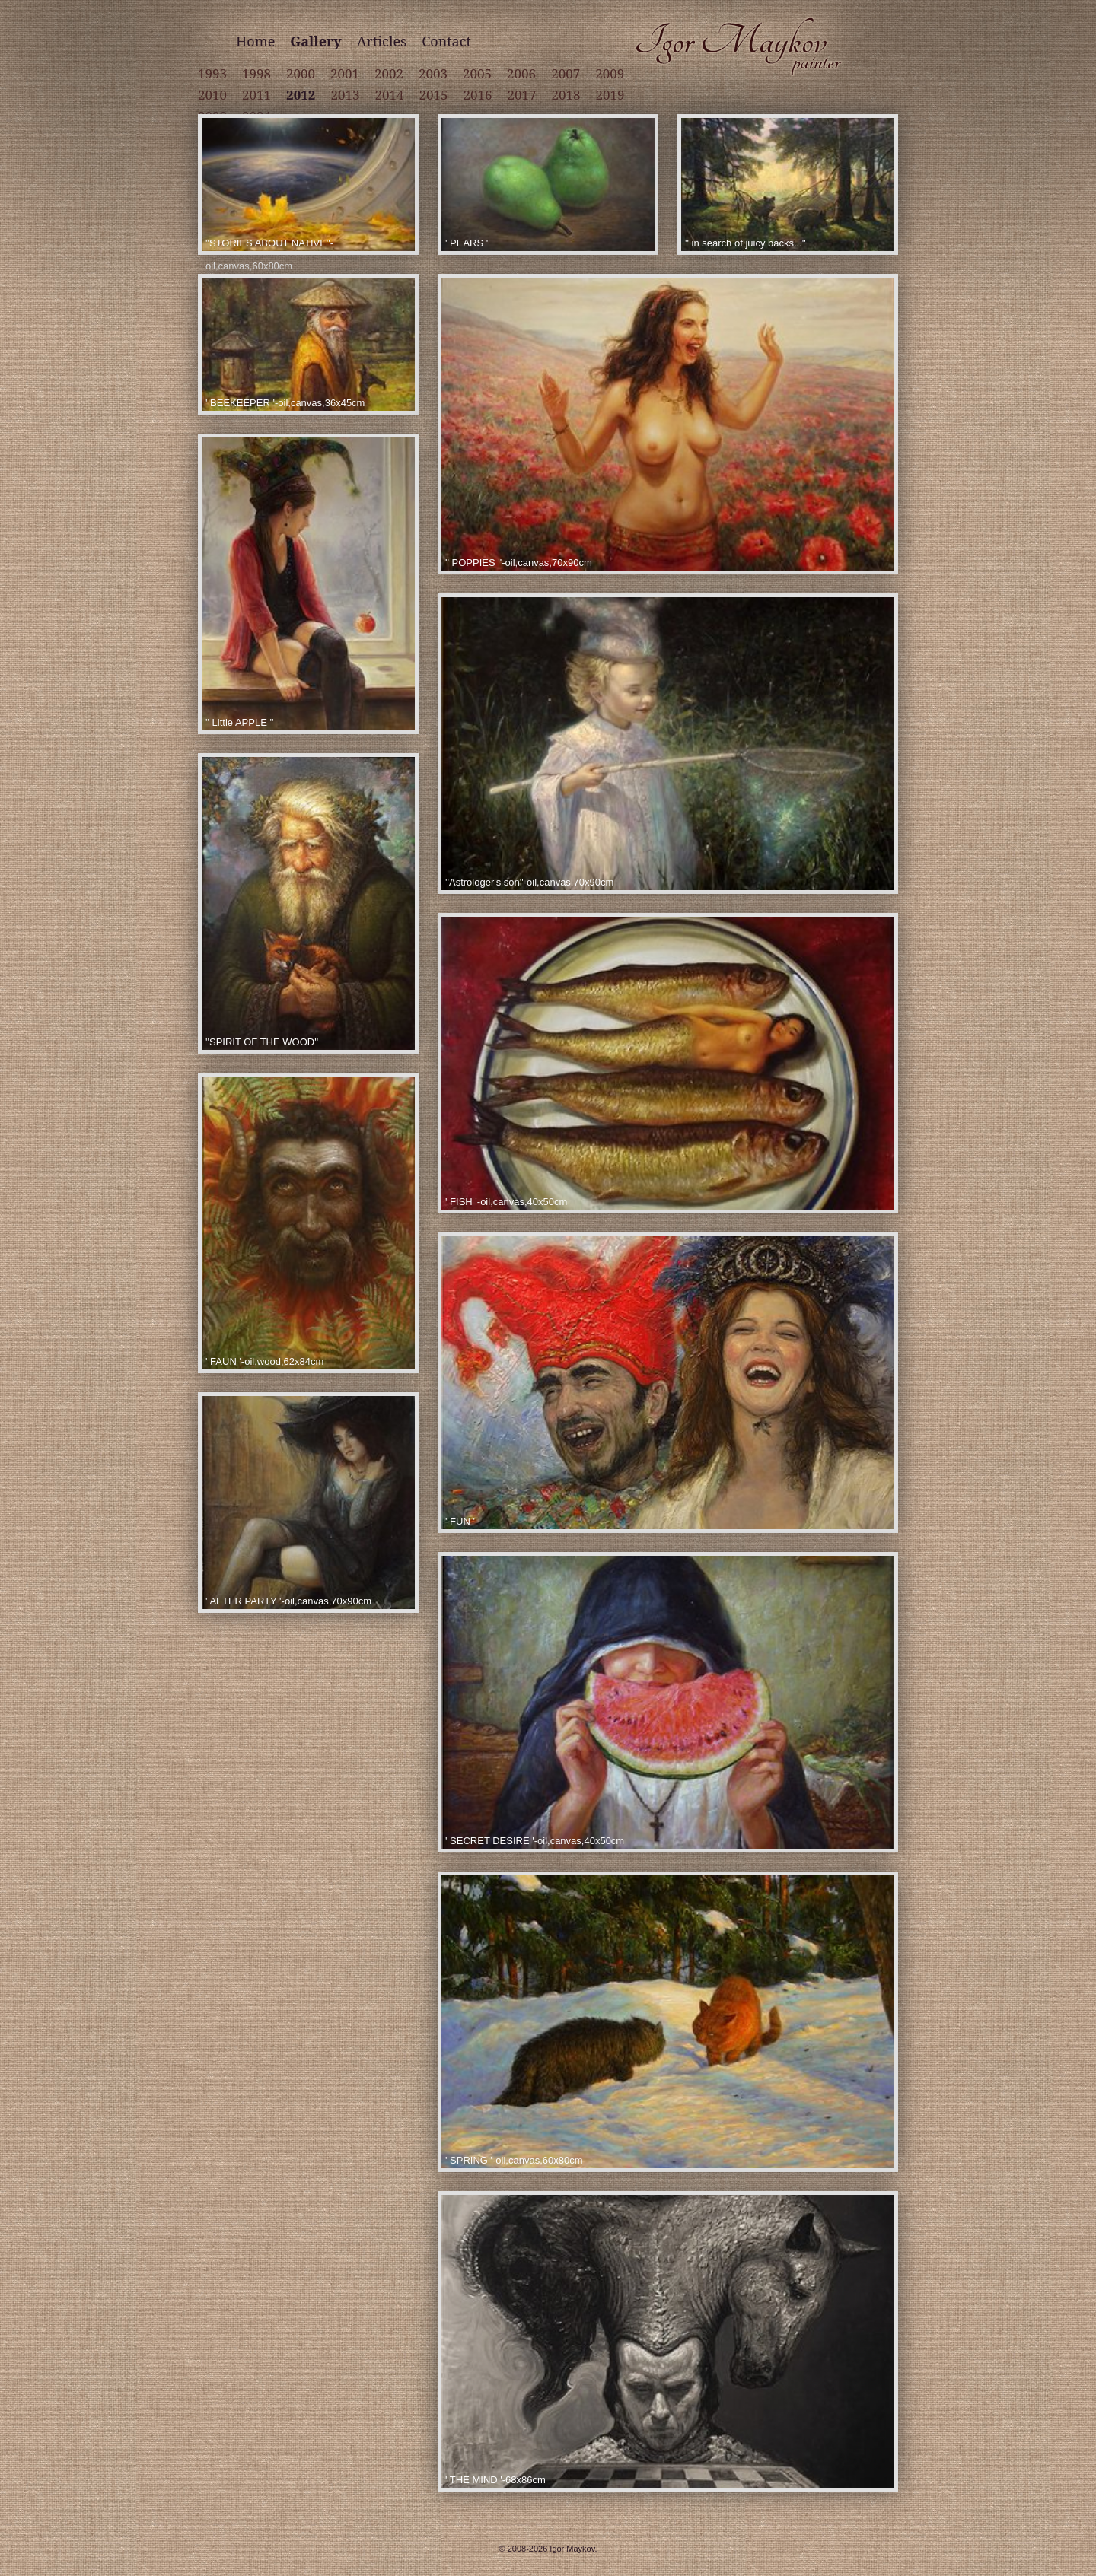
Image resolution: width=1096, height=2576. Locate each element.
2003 (433, 73)
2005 (477, 73)
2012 (300, 94)
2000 (300, 73)
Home (255, 41)
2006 (521, 73)
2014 (388, 94)
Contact (446, 41)
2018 (566, 94)
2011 (256, 94)
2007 (565, 73)
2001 (344, 73)
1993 (212, 73)
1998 (256, 73)
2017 (522, 94)
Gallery (315, 41)
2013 (344, 94)
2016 (478, 94)
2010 (212, 94)
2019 (610, 94)
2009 (609, 73)
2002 (388, 73)
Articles (381, 41)
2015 (433, 94)
